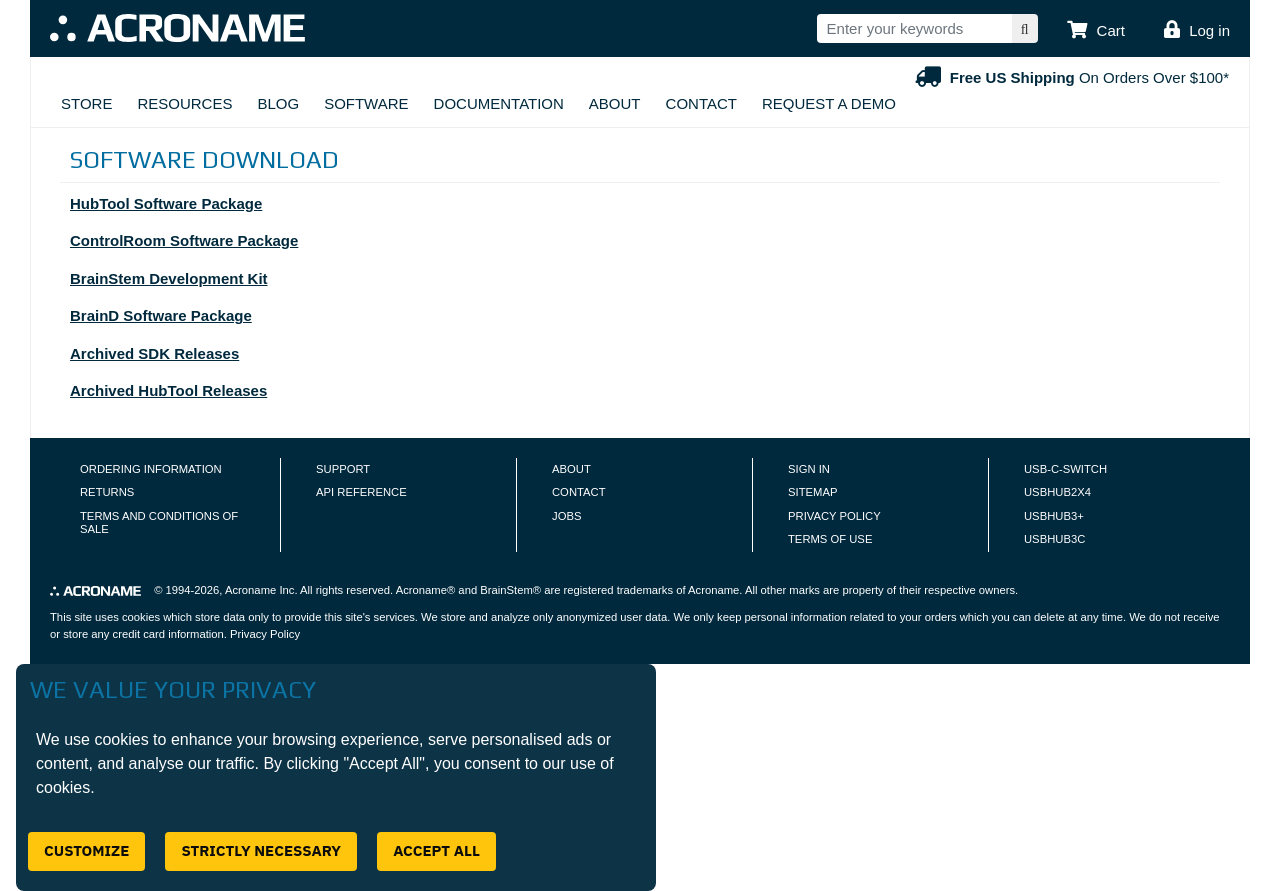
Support (343, 469)
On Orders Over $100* (1070, 77)
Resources (184, 103)
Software (366, 103)
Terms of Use (830, 539)
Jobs (566, 516)
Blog (278, 103)
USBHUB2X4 (1057, 492)
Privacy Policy (834, 516)
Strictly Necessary (261, 850)
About (615, 103)
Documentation (499, 103)
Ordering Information (151, 469)
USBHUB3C (1054, 539)
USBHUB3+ (1054, 516)
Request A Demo (829, 103)
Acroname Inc (259, 590)
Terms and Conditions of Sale (159, 523)
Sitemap (812, 492)
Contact (701, 103)
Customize (86, 850)
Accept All (436, 850)
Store (86, 103)
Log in (1209, 30)
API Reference (361, 492)
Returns (107, 492)
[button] (1096, 31)
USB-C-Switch (1065, 469)
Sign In (809, 469)
